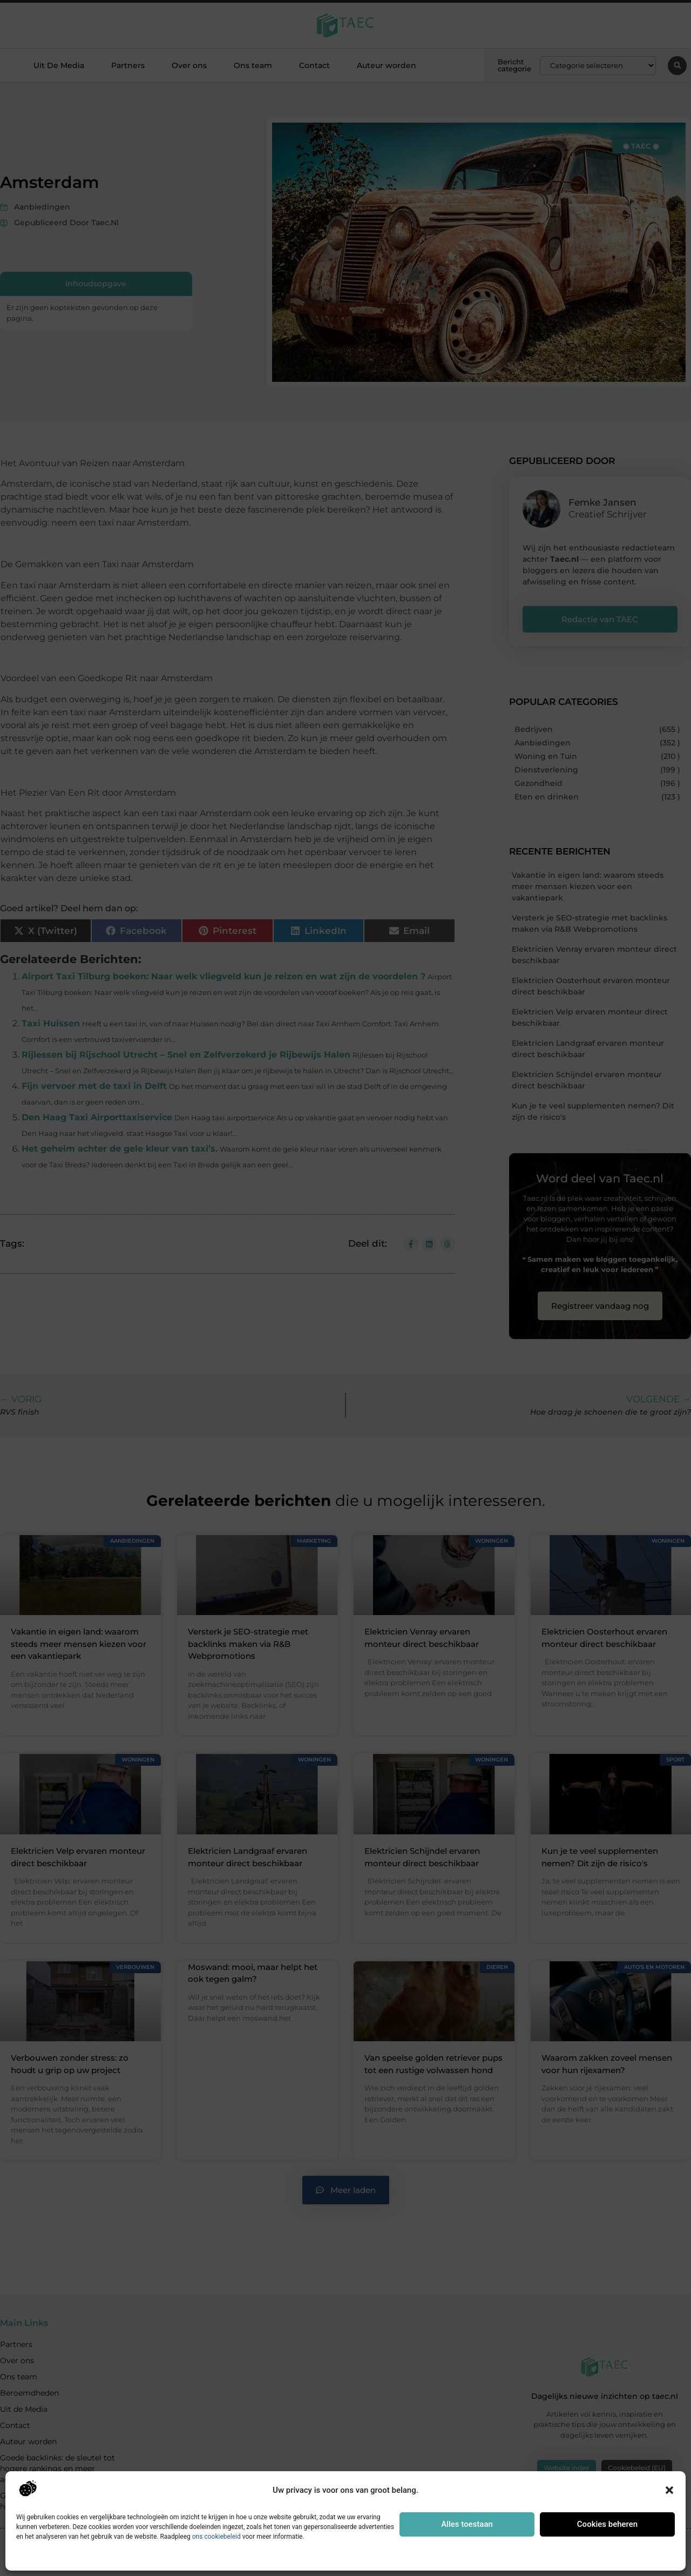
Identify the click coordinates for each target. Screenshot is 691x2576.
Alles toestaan (467, 2524)
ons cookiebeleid (216, 2536)
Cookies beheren (607, 2524)
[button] (669, 2490)
